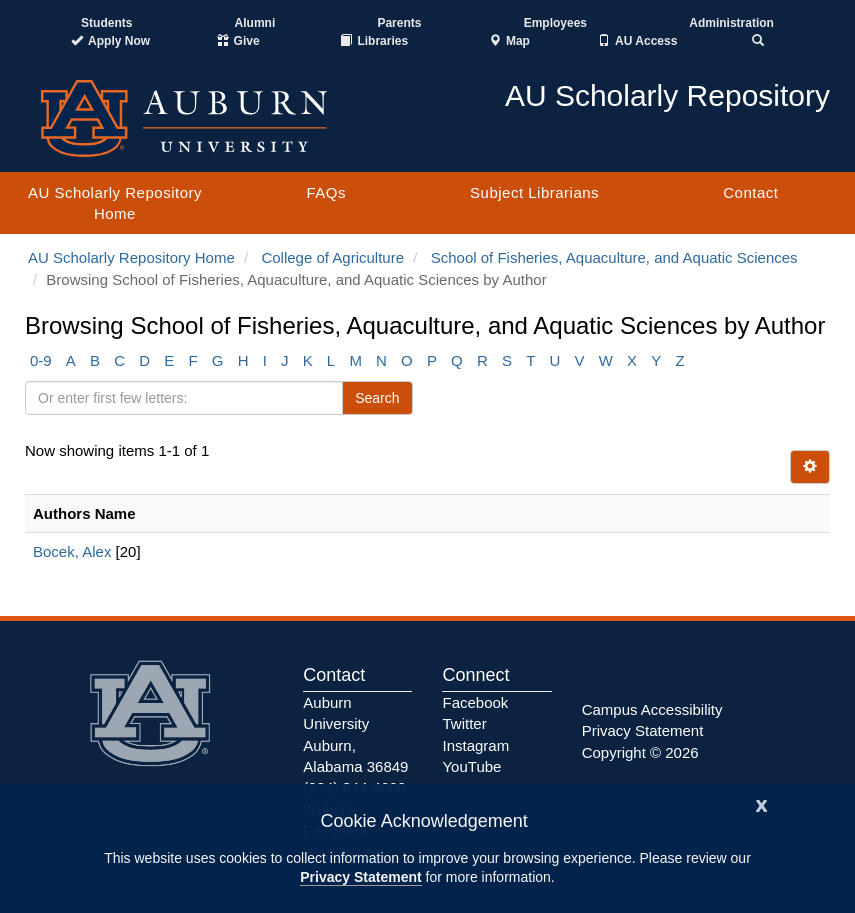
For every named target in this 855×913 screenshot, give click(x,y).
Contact (750, 192)
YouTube (471, 766)
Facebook (475, 702)
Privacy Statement (360, 877)
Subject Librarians (534, 192)
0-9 (41, 360)
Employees (555, 23)
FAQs (326, 192)
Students (106, 23)
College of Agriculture (332, 257)
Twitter (464, 723)
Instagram (475, 745)
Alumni (255, 23)
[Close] (762, 803)
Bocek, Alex (72, 551)
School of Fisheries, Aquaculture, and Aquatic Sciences (614, 257)
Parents (399, 23)
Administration (731, 23)
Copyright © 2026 (640, 752)
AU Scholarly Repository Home (115, 203)
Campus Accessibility (652, 709)
